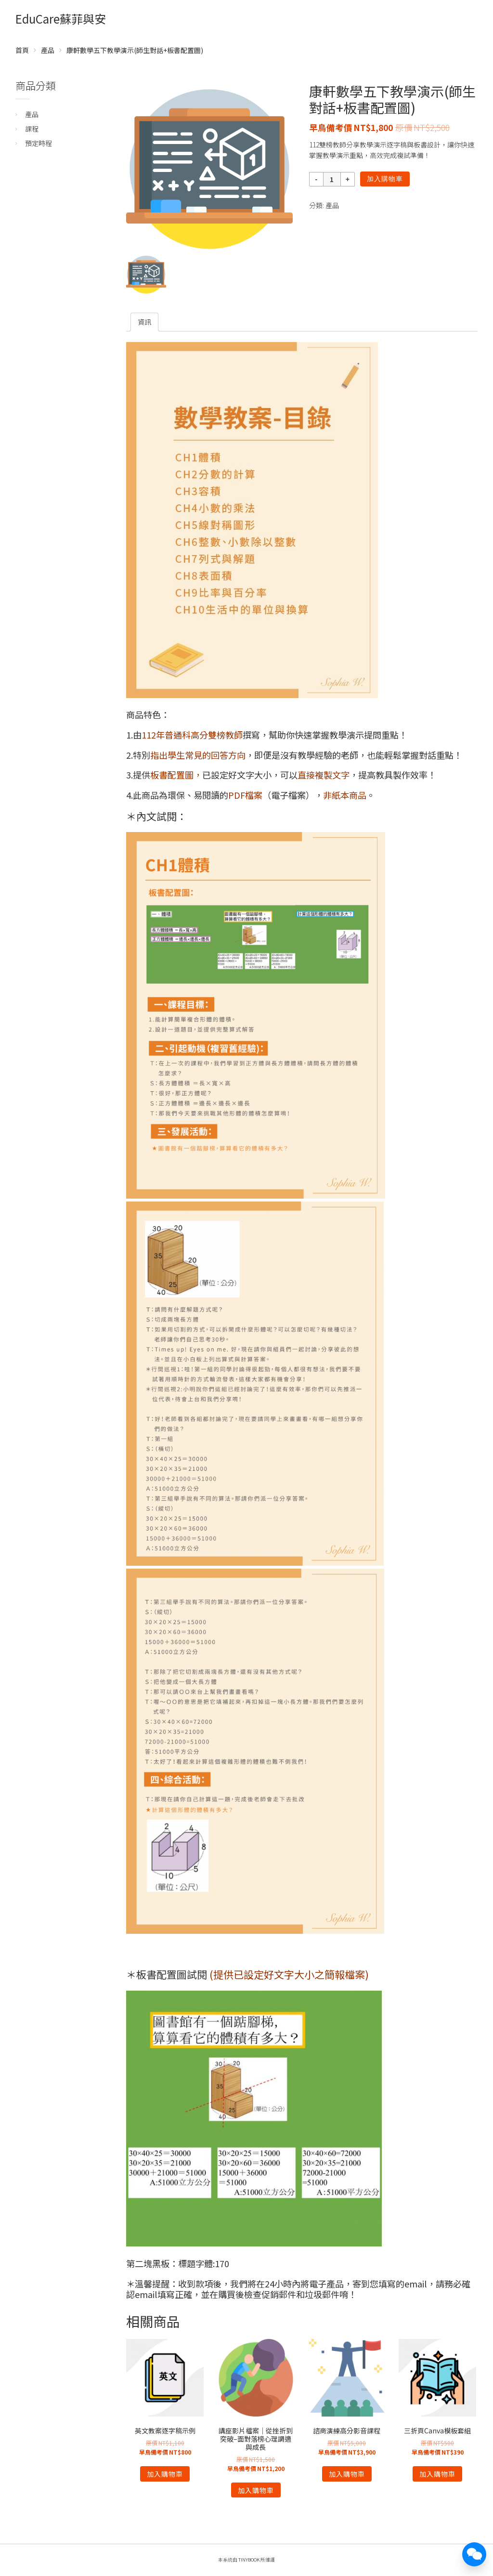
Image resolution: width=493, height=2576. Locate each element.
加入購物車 (385, 179)
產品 (47, 50)
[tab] (144, 322)
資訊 (144, 322)
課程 (32, 128)
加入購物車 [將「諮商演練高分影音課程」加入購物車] (347, 2474)
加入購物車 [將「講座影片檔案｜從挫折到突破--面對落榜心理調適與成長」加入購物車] (256, 2490)
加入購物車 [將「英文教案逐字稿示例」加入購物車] (165, 2474)
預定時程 (38, 143)
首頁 (22, 50)
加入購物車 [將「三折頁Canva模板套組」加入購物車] (437, 2474)
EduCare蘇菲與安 (60, 18)
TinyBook (248, 2559)
